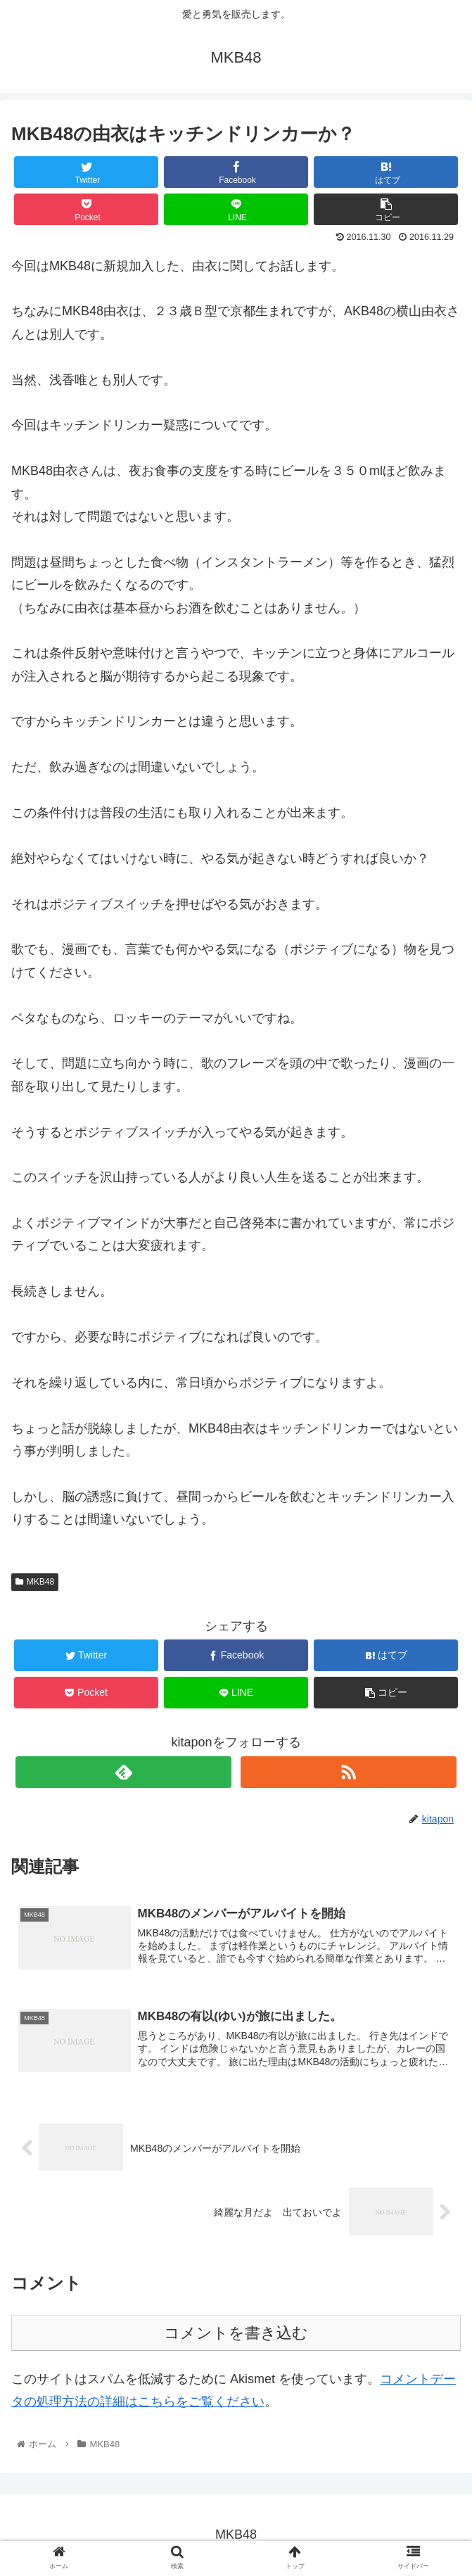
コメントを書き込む (236, 2334)
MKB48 (34, 1582)
